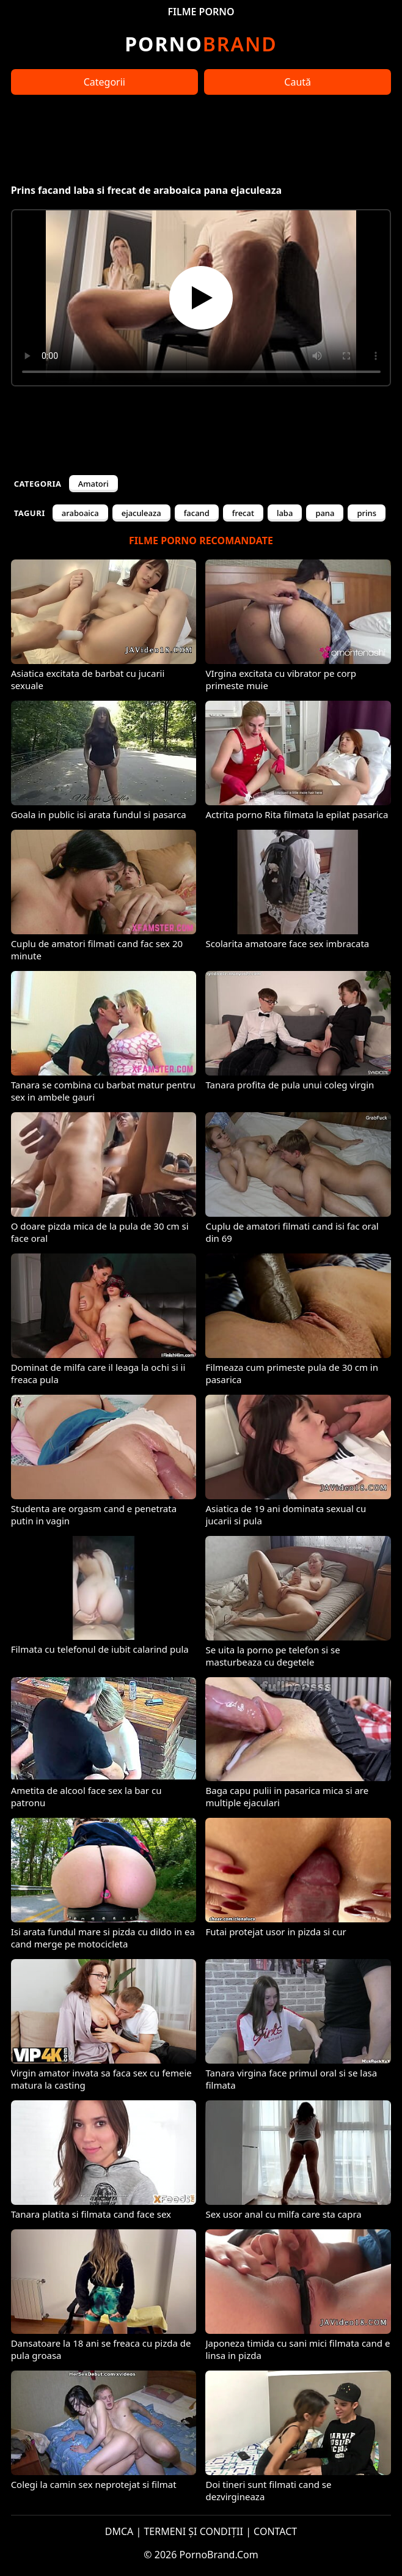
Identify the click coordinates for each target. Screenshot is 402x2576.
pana (324, 513)
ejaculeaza (141, 513)
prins (366, 513)
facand (197, 513)
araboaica (80, 513)
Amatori (93, 483)
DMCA (119, 2531)
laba (285, 513)
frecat (243, 513)
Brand (201, 44)
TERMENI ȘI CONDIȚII (193, 2531)
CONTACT (275, 2531)
